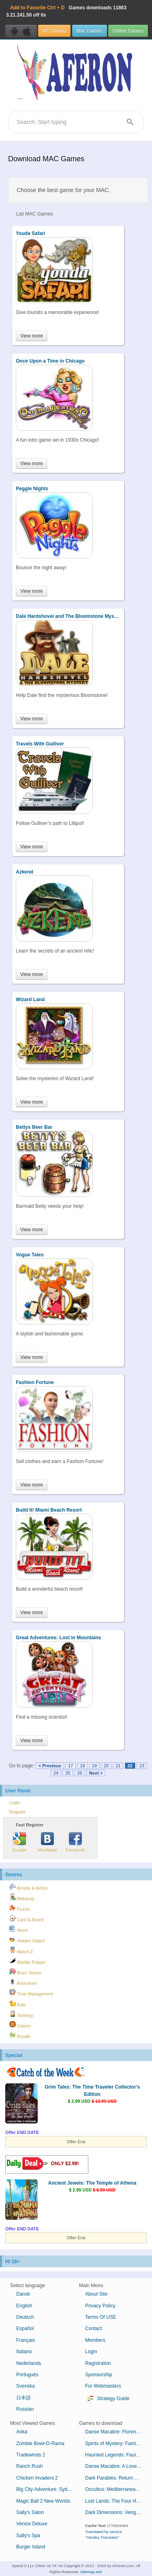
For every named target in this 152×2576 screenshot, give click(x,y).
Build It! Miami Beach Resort (49, 1510)
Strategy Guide (107, 2399)
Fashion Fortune (35, 1382)
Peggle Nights (32, 488)
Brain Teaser (25, 1971)
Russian (25, 2409)
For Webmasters (103, 2386)
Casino (20, 2024)
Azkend (24, 872)
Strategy (21, 2014)
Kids (17, 2003)
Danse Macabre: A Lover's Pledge (116, 2466)
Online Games (128, 31)
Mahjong (21, 1897)
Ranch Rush (29, 2466)
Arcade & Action (28, 1886)
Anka (21, 2432)
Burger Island (30, 2547)
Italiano (24, 2351)
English (24, 2306)
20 (106, 1765)
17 (70, 1765)
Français (25, 2340)
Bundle (20, 2035)
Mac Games (90, 31)
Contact (93, 2328)
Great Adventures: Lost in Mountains (58, 1637)
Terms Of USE (100, 2317)
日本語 (23, 2398)
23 (141, 1765)
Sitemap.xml (91, 2572)
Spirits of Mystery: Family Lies (116, 2443)
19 (94, 1765)
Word (18, 1929)
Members (95, 2340)
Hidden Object (27, 1939)
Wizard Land (30, 999)
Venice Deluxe (31, 2524)
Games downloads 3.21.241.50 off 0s (66, 11)
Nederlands (28, 2363)
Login (14, 1802)
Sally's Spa (28, 2535)
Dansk (23, 2294)
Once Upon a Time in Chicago (50, 361)
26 (79, 1773)
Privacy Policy (100, 2306)
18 (82, 1765)
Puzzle (19, 1908)
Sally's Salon (30, 2512)
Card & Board (26, 1918)
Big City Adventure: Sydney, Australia (47, 2489)
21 (118, 1765)
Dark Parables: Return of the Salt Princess (116, 2478)
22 (130, 1765)
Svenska (25, 2386)
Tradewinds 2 (30, 2455)
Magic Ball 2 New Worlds (43, 2501)
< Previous (50, 1765)
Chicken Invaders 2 (37, 2478)
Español (25, 2328)
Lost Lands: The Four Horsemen (116, 2501)
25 (67, 1773)
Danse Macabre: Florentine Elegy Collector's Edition (116, 2432)
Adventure (23, 1982)
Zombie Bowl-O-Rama (40, 2443)
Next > (96, 1773)
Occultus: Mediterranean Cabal (116, 2489)
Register (17, 1811)
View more (31, 336)
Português (27, 2374)
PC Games (54, 31)
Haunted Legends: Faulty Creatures (116, 2455)
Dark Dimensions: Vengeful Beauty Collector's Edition (116, 2512)
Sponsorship (98, 2374)
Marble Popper (27, 1961)
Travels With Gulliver (40, 744)
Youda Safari (30, 233)
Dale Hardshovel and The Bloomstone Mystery (69, 616)
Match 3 (20, 1950)
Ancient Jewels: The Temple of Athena (92, 2183)
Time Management (31, 1992)
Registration (98, 2363)
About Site (96, 2294)
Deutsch (25, 2317)
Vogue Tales (30, 1255)
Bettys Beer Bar (34, 1127)
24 (56, 1773)
